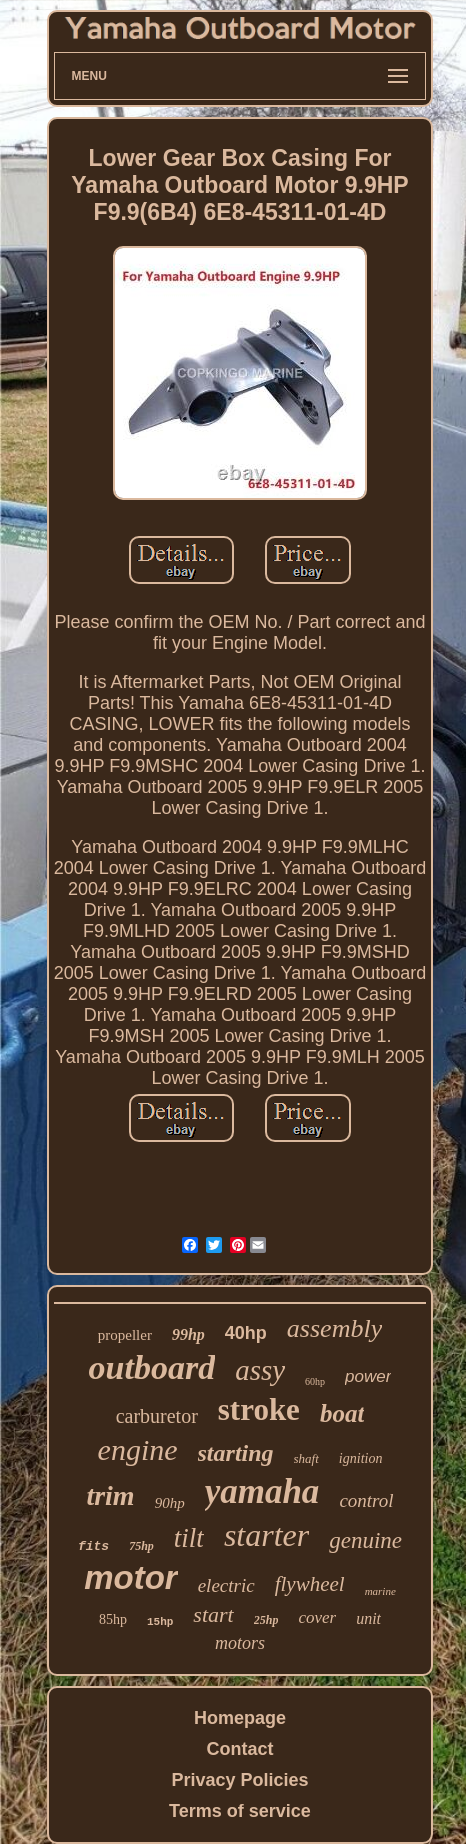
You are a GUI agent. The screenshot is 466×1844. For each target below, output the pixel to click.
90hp (170, 1503)
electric (226, 1585)
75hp (141, 1546)
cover (317, 1617)
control (366, 1500)
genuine (365, 1540)
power (368, 1376)
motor (131, 1577)
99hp (188, 1334)
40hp (246, 1333)
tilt (189, 1538)
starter (266, 1535)
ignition (361, 1458)
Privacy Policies (239, 1780)
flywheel (310, 1584)
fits (93, 1546)
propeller (125, 1335)
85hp (113, 1619)
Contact (239, 1749)
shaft (306, 1458)
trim (110, 1495)
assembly (334, 1328)
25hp (266, 1620)
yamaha (262, 1491)
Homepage (240, 1718)
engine (138, 1449)
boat (342, 1413)
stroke (259, 1409)
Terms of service (240, 1811)
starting (236, 1453)
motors (240, 1643)
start (213, 1614)
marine (380, 1591)
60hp (315, 1381)
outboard (152, 1367)
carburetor (157, 1416)
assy (260, 1370)
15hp (160, 1622)
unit (368, 1618)
